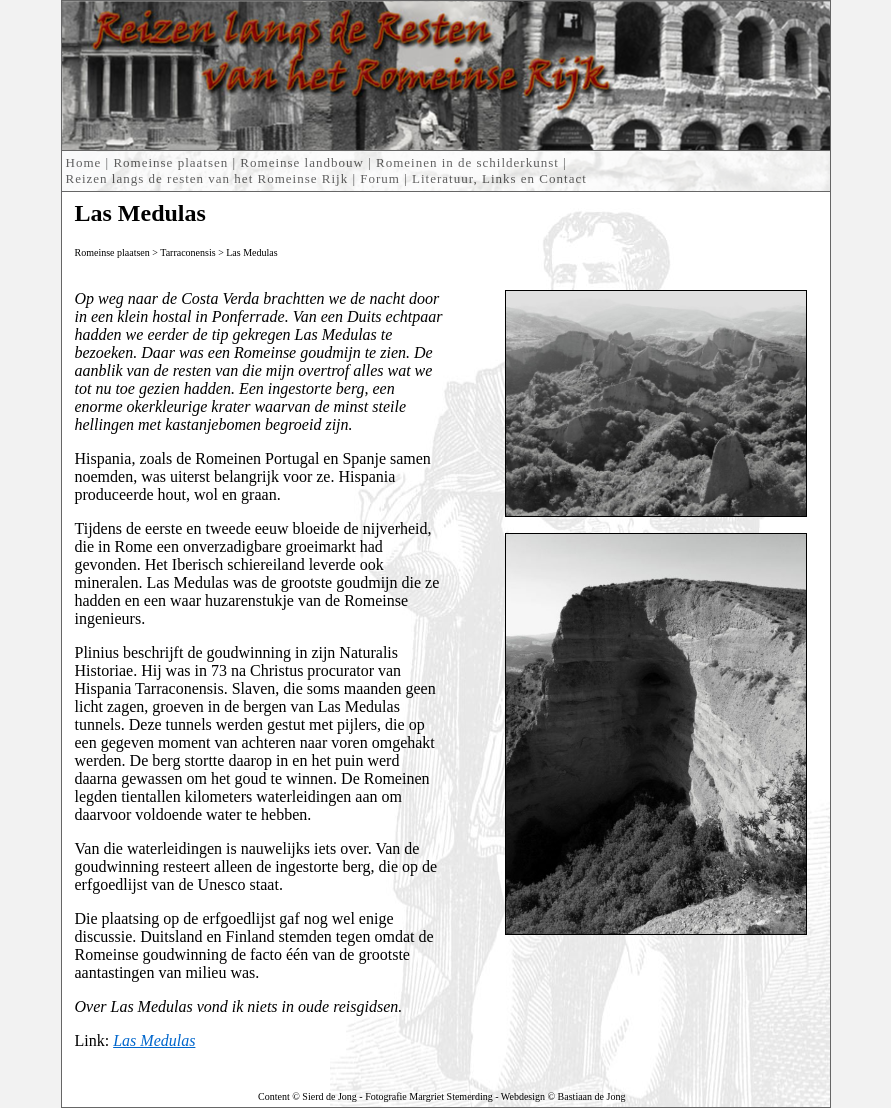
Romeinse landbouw (302, 162)
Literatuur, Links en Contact (499, 178)
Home (84, 162)
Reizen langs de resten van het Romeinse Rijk (207, 178)
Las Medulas (251, 252)
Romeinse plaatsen (170, 162)
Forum (380, 178)
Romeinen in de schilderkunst (467, 162)
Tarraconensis (187, 252)
